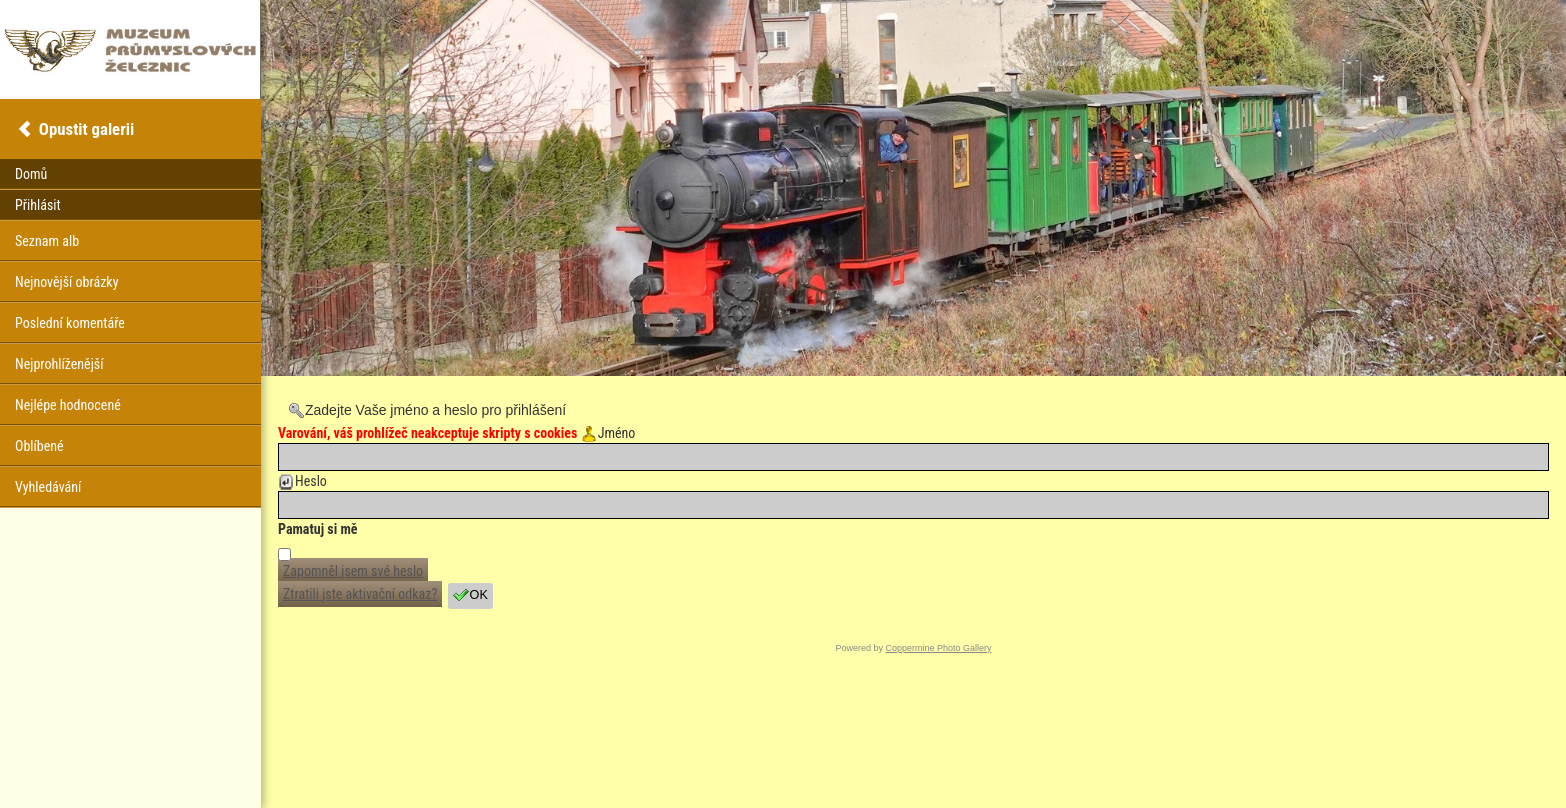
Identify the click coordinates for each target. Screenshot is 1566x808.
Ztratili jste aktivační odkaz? (360, 594)
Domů (31, 174)
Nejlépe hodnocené (68, 405)
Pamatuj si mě (318, 529)
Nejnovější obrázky (67, 282)
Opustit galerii (86, 129)
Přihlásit (38, 205)
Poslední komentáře (70, 323)
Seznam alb (47, 241)
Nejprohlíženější (59, 364)
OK (470, 595)
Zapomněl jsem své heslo (353, 571)
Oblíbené (39, 446)
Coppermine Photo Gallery (938, 648)
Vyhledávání (48, 487)
